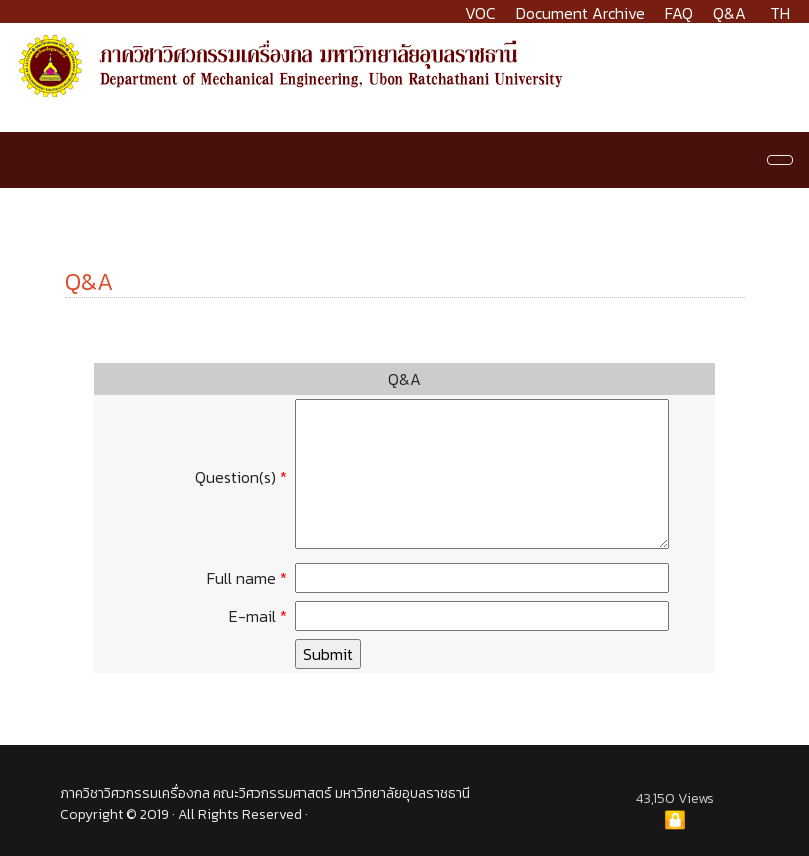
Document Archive (580, 13)
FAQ (679, 13)
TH (780, 13)
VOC (480, 13)
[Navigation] (780, 160)
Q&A (729, 13)
